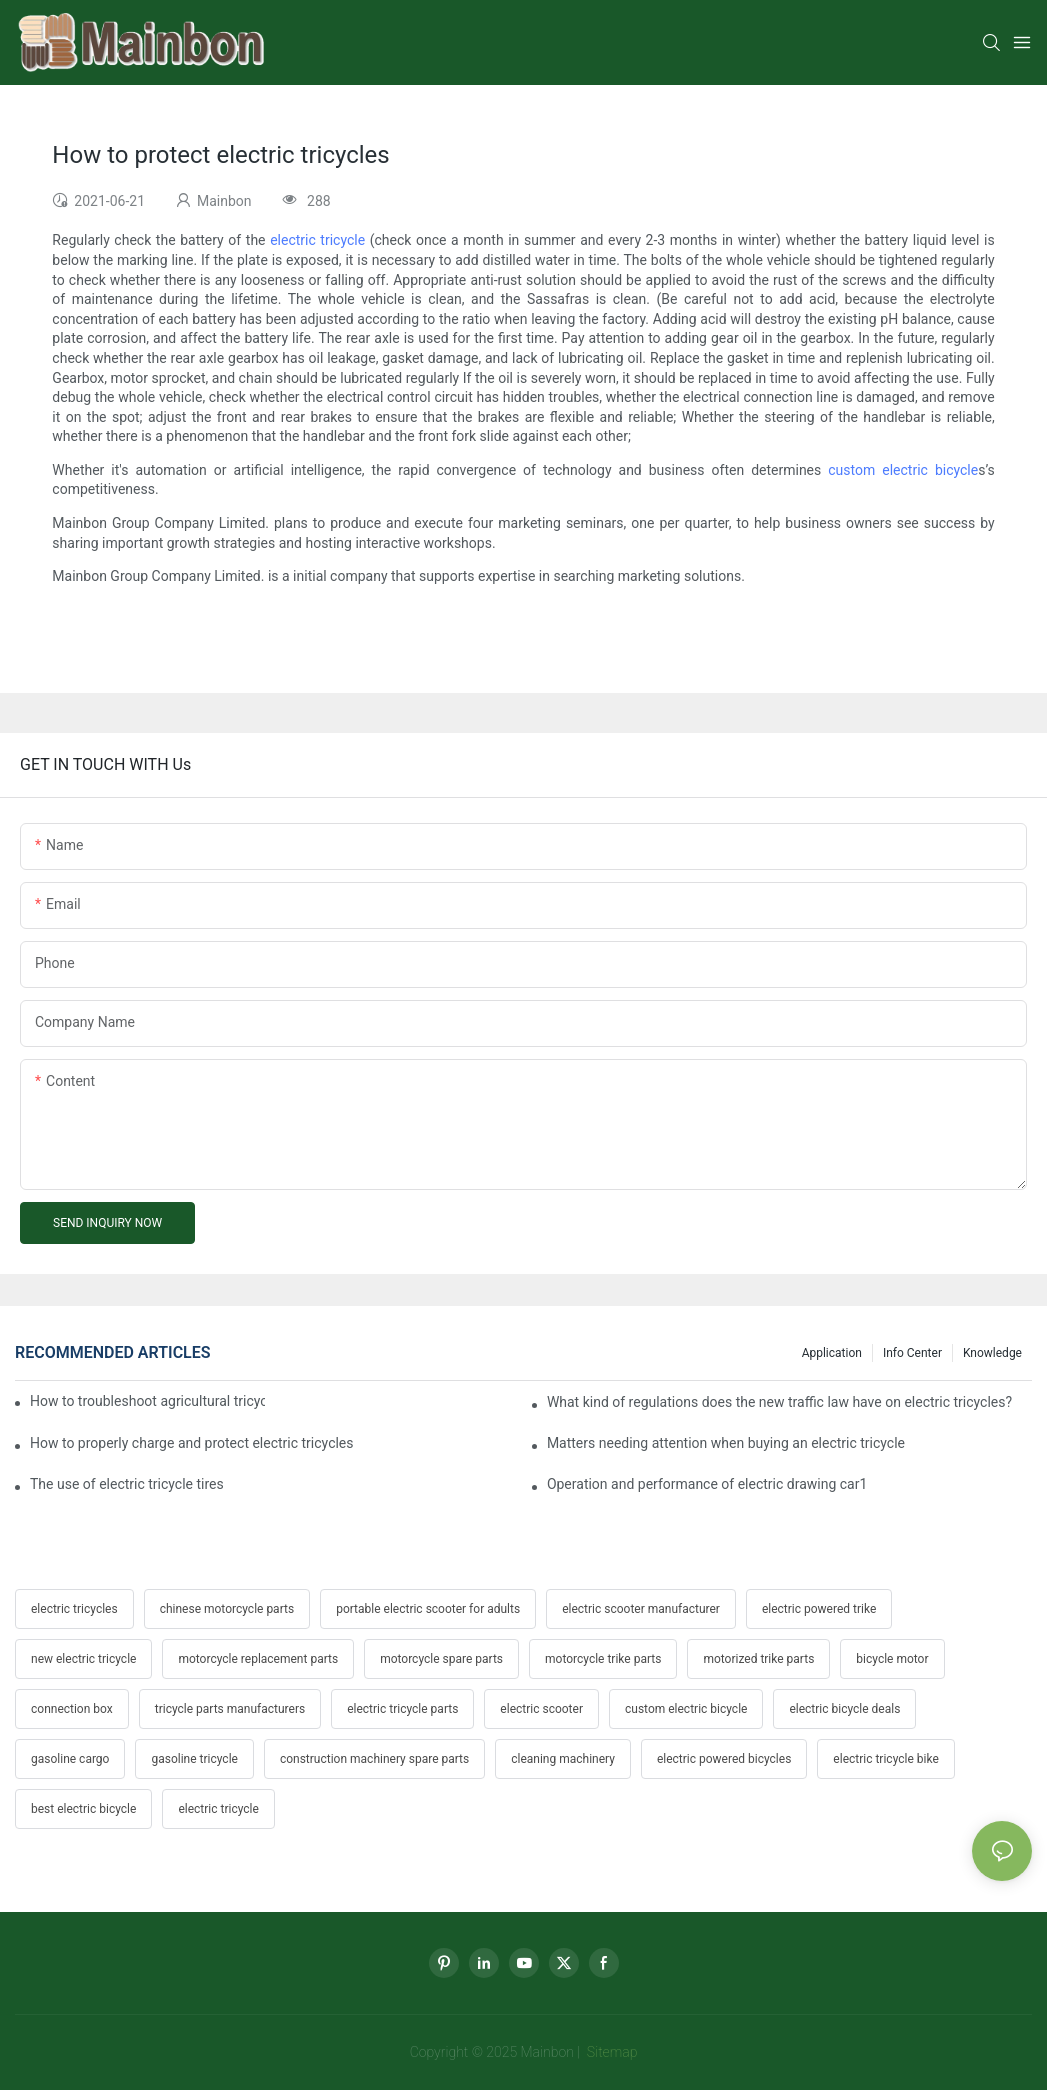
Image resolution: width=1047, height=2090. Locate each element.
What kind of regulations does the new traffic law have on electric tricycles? (779, 1402)
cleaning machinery (563, 1759)
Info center (912, 1353)
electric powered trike (819, 1609)
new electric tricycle (83, 1659)
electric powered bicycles (724, 1759)
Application (832, 1353)
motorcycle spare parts (441, 1659)
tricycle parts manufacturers (230, 1709)
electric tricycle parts (402, 1709)
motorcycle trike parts (603, 1659)
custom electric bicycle (903, 470)
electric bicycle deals (844, 1709)
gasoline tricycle (194, 1759)
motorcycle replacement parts (258, 1659)
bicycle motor (892, 1659)
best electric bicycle (83, 1809)
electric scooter (541, 1709)
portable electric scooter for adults (428, 1609)
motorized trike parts (758, 1659)
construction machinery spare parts (374, 1759)
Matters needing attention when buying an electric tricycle (726, 1443)
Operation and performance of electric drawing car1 (707, 1484)
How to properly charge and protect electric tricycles (192, 1443)
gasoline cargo (70, 1759)
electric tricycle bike (885, 1759)
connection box (72, 1709)
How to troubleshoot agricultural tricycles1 (147, 1401)
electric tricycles (74, 1609)
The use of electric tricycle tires (127, 1484)
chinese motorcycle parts (227, 1609)
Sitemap (610, 2052)
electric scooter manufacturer (641, 1609)
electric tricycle (317, 240)
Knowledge (992, 1353)
